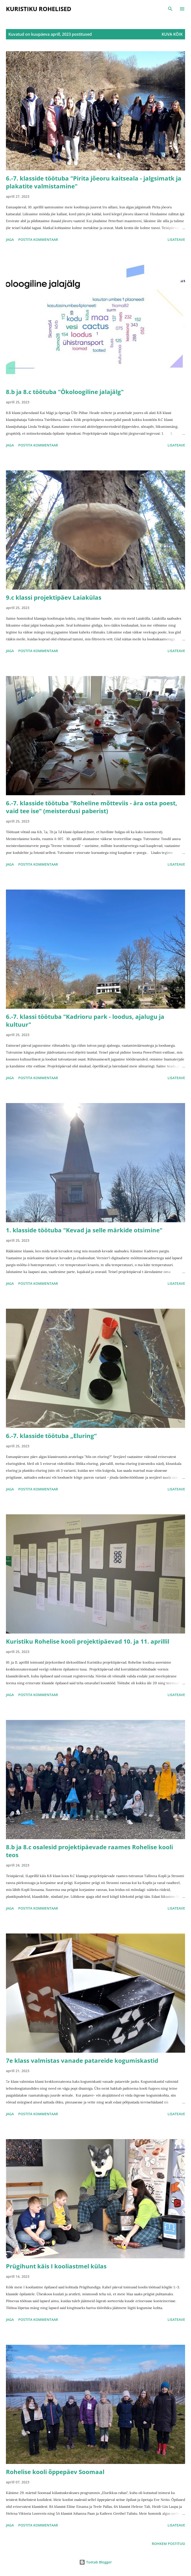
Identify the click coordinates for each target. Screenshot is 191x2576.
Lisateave (176, 239)
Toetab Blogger (95, 2562)
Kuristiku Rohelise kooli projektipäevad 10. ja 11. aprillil (87, 1641)
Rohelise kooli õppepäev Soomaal (55, 2472)
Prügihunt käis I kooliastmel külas (56, 2266)
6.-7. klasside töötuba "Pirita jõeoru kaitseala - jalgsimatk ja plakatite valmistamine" (93, 182)
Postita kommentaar (38, 239)
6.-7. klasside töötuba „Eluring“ (51, 1436)
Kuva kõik (172, 34)
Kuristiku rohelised (38, 9)
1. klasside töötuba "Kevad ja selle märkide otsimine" (84, 1230)
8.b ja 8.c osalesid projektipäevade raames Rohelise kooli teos (89, 1851)
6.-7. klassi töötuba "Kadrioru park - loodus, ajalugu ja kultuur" (85, 1020)
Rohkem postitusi (168, 2543)
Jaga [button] (10, 239)
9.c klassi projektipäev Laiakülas (53, 597)
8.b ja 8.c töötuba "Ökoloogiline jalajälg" (65, 392)
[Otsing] (170, 9)
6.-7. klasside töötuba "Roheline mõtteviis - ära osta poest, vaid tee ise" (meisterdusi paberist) (91, 807)
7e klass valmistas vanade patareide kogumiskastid (82, 2060)
